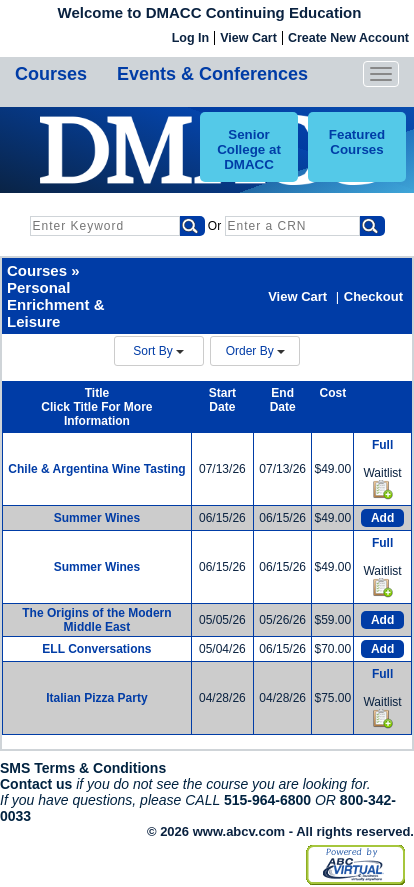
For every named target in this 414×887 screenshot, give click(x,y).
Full (382, 445)
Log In (191, 38)
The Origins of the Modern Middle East (96, 620)
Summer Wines (97, 518)
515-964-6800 (267, 800)
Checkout (373, 296)
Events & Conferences (212, 74)
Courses (51, 74)
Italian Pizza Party (96, 698)
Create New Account (348, 38)
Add (382, 518)
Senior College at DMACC (249, 149)
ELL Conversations (96, 649)
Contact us (36, 784)
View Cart (248, 38)
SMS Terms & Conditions (83, 768)
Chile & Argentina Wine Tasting (96, 469)
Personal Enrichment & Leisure (56, 304)
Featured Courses (357, 142)
